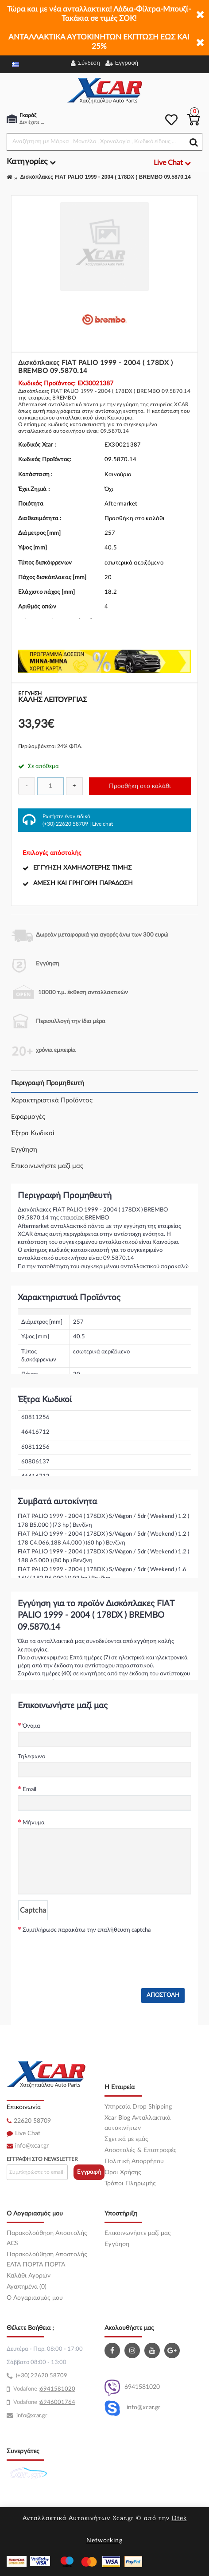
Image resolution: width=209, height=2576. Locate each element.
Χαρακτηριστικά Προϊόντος (52, 1100)
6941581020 (132, 2388)
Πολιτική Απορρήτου (134, 2161)
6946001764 (57, 2402)
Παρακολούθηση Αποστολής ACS (47, 2238)
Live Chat (27, 2133)
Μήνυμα (34, 1823)
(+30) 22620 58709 (65, 824)
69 (43, 2389)
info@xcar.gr (32, 2146)
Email (29, 1789)
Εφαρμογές (28, 1117)
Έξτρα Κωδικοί (32, 1133)
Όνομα (31, 1726)
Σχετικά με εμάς (126, 2139)
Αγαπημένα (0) (26, 2287)
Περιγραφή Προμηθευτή (47, 1083)
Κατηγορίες (31, 162)
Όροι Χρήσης (122, 2172)
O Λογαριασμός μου (35, 2298)
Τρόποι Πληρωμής (130, 2183)
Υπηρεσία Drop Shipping (138, 2107)
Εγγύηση (24, 1149)
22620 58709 (32, 2121)
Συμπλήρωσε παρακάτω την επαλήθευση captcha (87, 1930)
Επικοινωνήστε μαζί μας (47, 1166)
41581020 (61, 2389)
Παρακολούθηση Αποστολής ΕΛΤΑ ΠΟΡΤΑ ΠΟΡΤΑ (47, 2259)
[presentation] (85, 1953)
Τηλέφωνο (31, 1757)
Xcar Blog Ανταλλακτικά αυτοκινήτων (137, 2123)
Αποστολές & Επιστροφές (140, 2150)
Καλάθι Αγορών (28, 2276)
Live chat (102, 824)
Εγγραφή (89, 2172)
